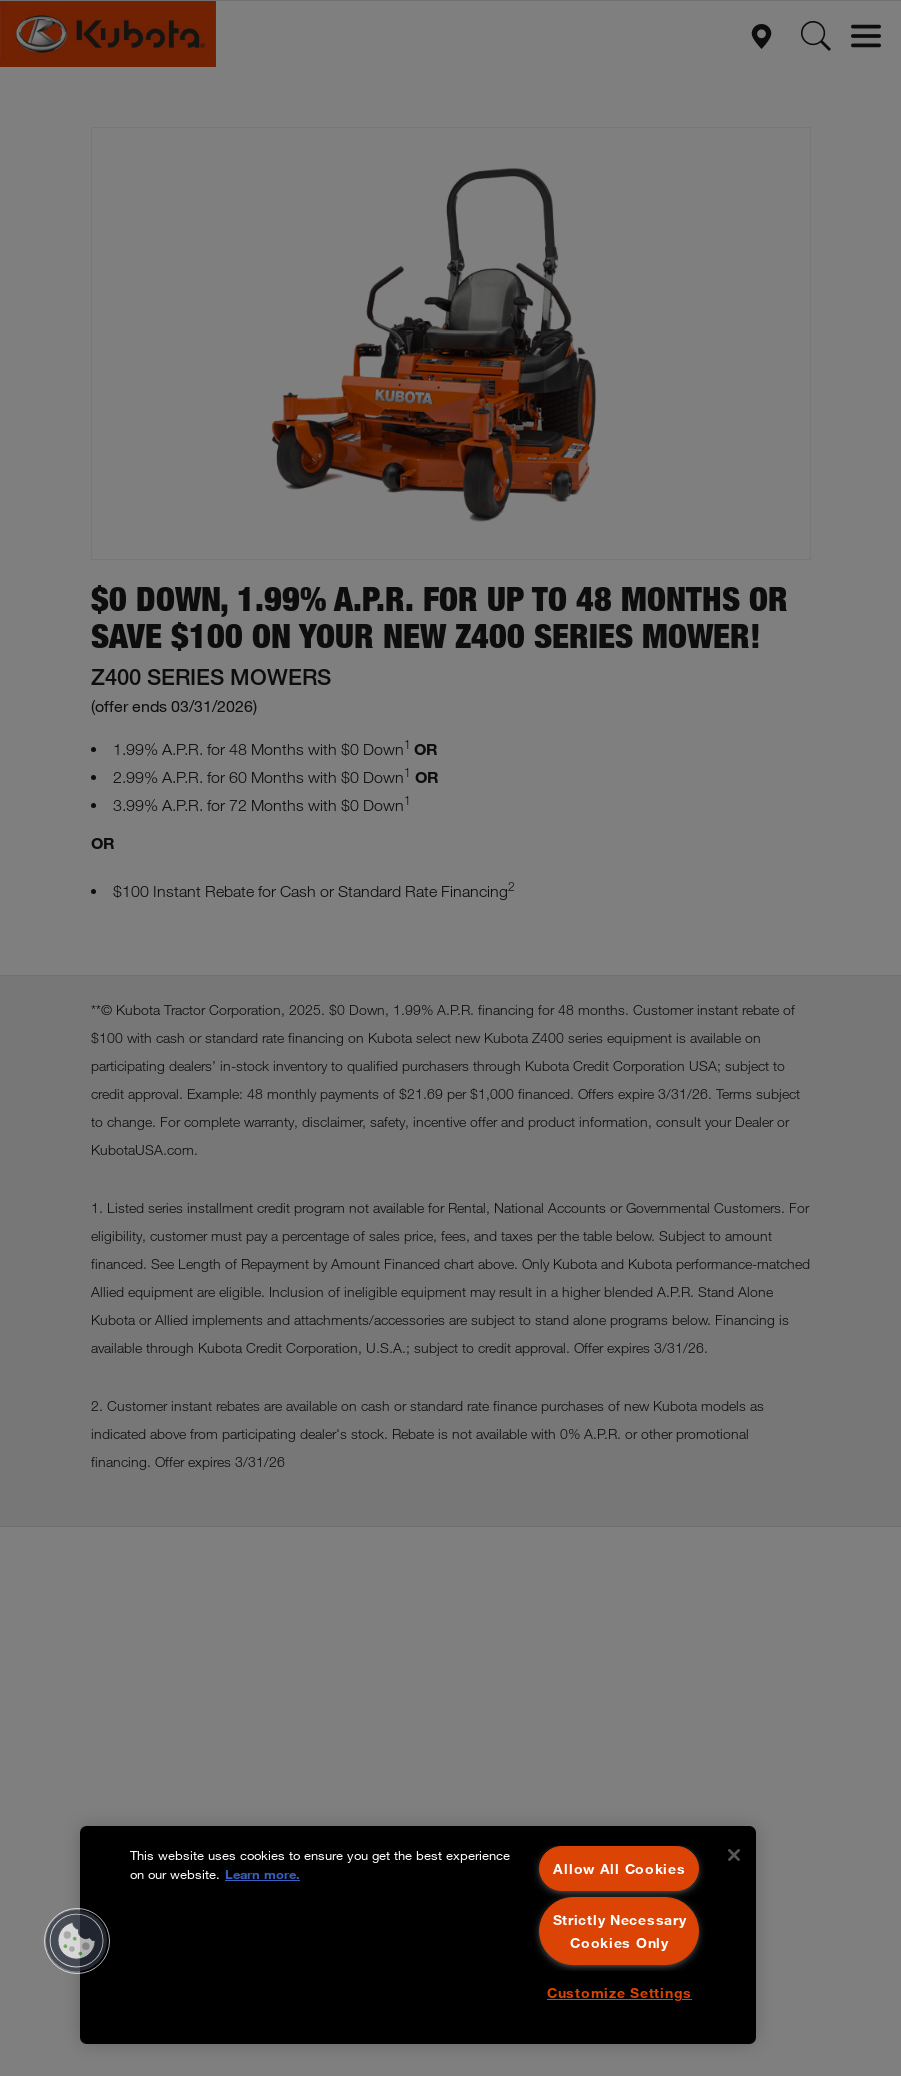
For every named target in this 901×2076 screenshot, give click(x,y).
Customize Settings (619, 1992)
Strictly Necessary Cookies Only (620, 1931)
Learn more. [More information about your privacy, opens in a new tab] (262, 1874)
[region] (418, 1935)
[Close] (734, 1855)
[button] (77, 1941)
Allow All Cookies (619, 1868)
